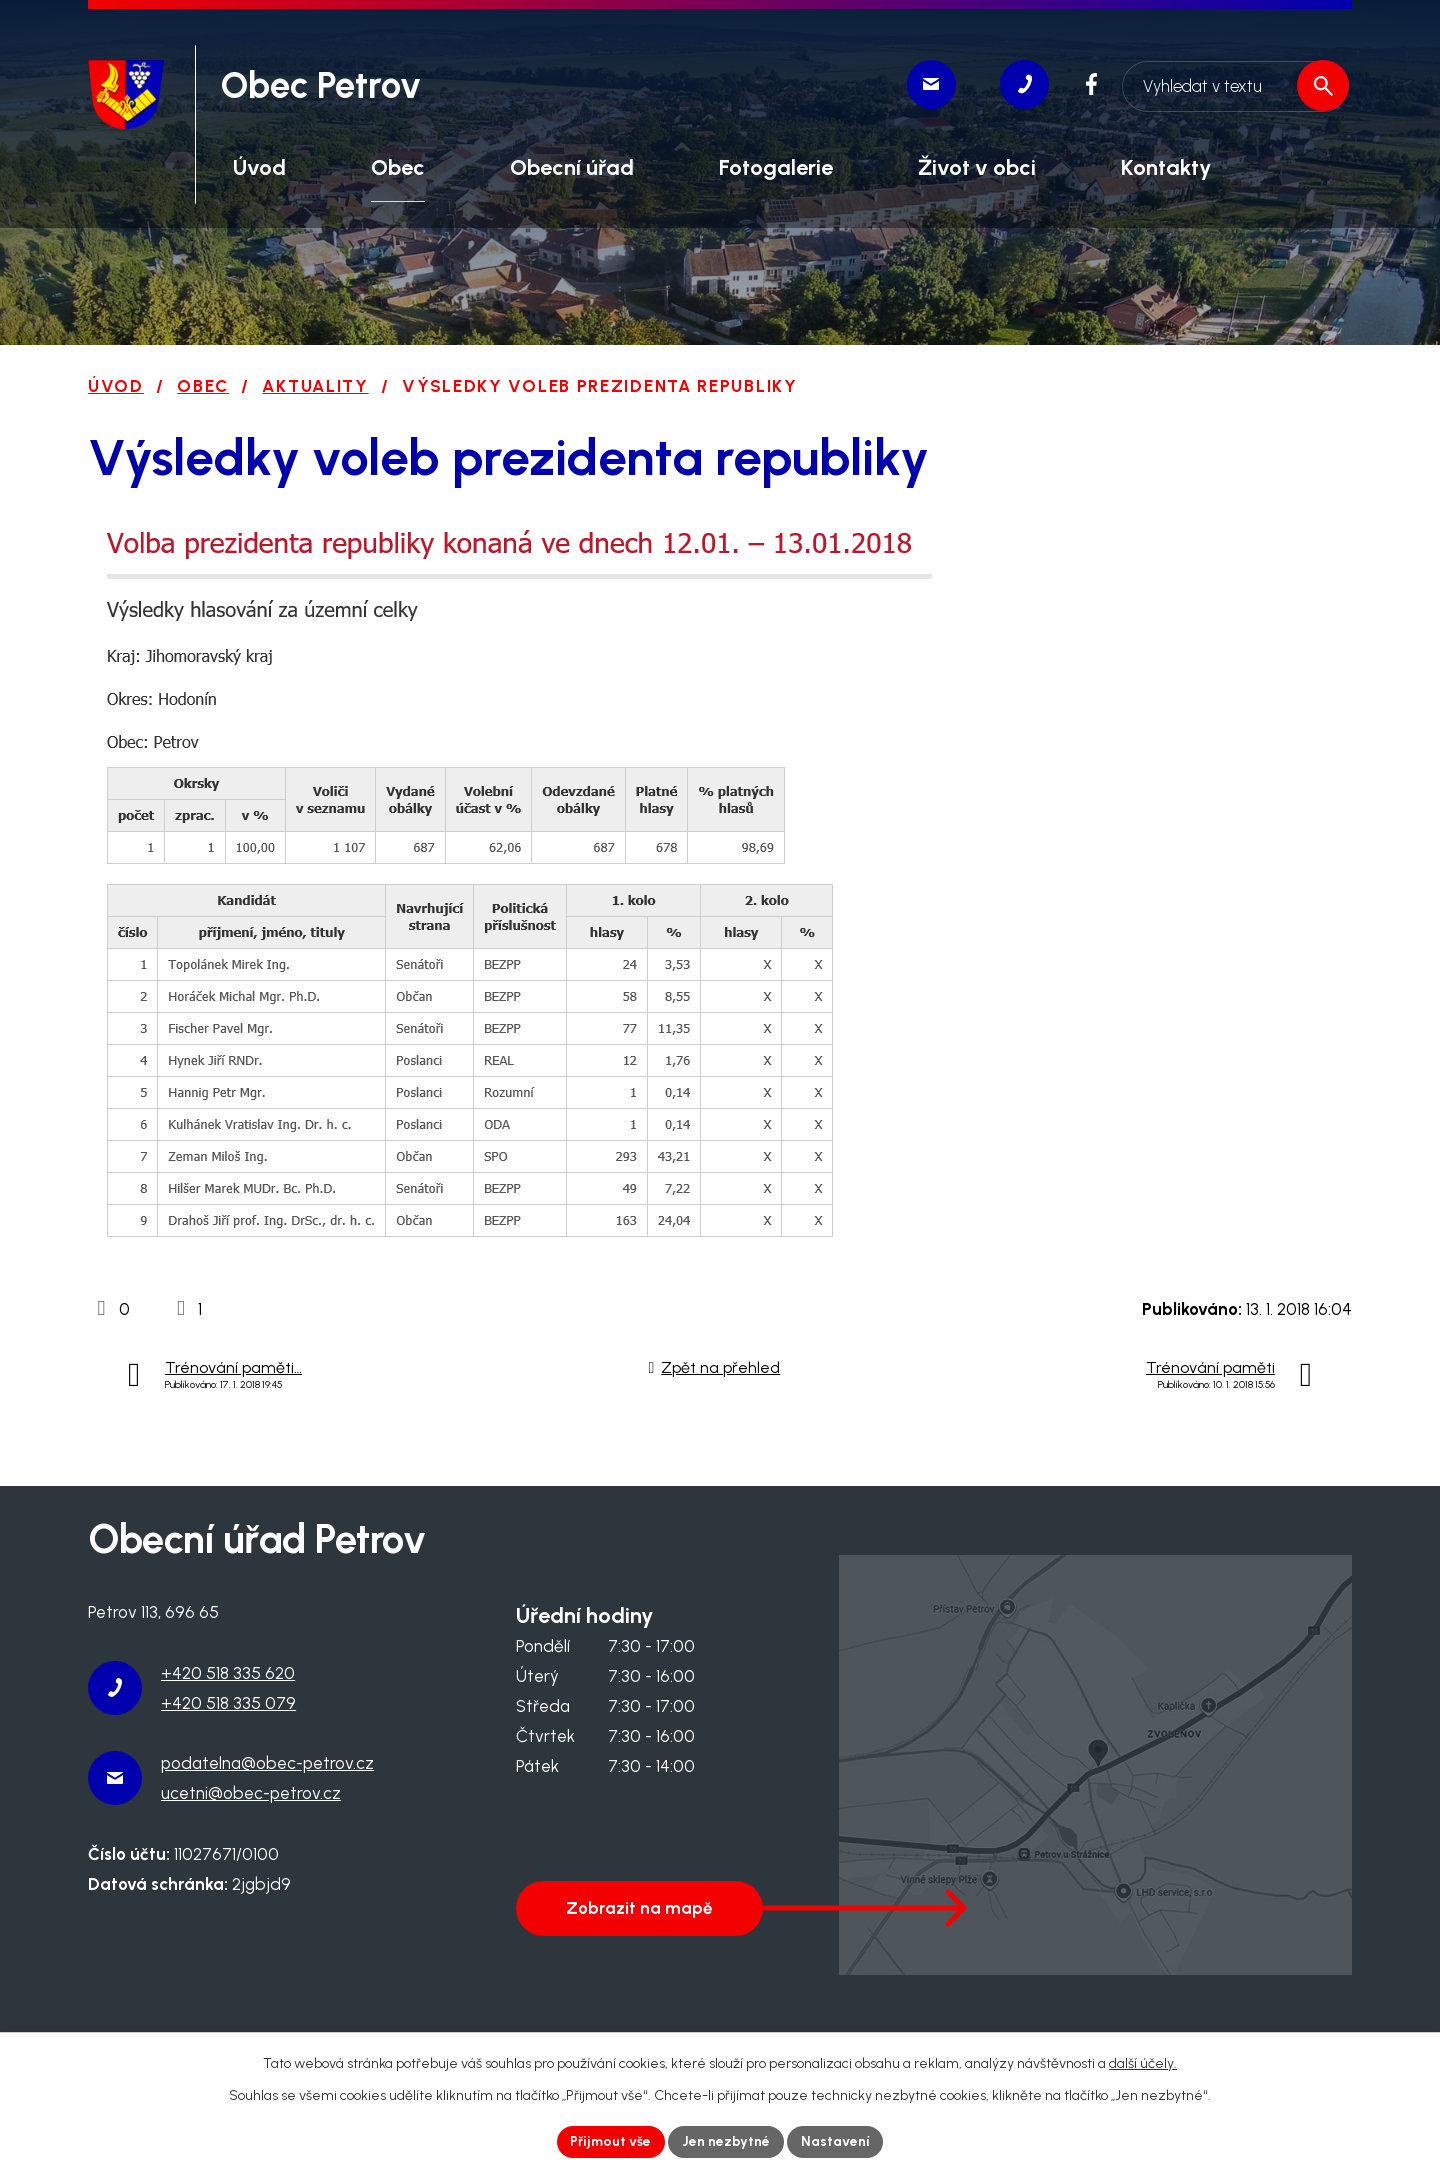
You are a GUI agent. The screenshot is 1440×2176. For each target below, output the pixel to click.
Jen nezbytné (727, 2141)
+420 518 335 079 (228, 1703)
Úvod (116, 386)
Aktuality (315, 386)
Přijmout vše (611, 2141)
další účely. (1143, 2062)
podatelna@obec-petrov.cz (267, 1763)
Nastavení (836, 2141)
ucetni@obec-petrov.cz (251, 1793)
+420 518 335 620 (228, 1673)
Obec (203, 386)
